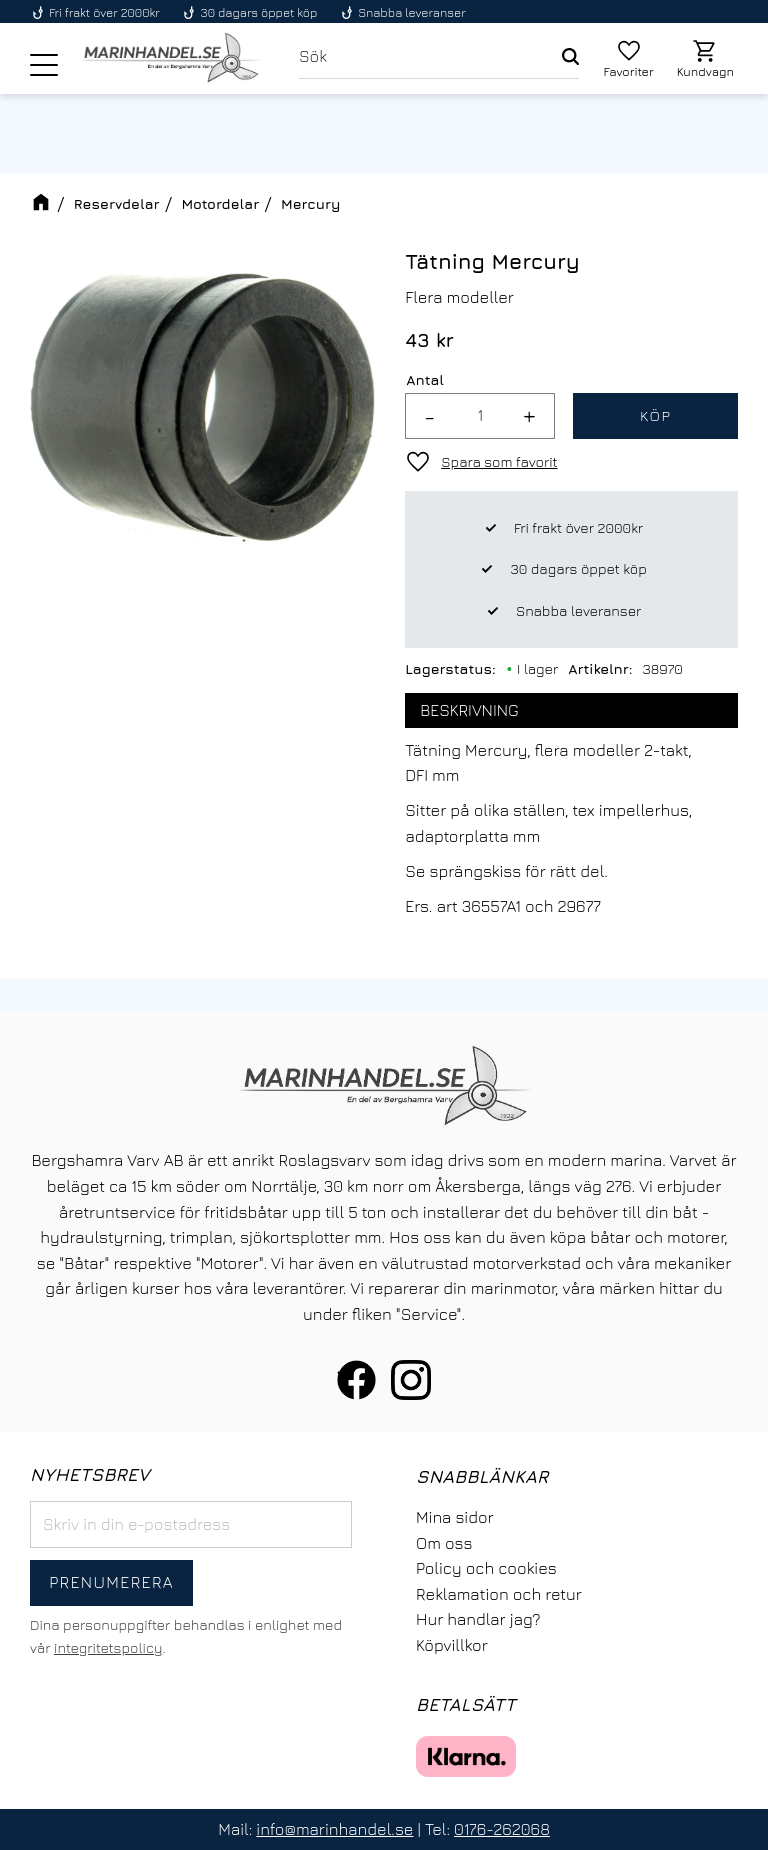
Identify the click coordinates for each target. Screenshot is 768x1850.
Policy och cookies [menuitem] (486, 1568)
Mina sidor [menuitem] (455, 1517)
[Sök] (570, 57)
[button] (44, 65)
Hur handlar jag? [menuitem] (478, 1619)
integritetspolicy (108, 1647)
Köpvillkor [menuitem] (452, 1645)
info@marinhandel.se (334, 1829)
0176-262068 (502, 1829)
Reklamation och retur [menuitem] (499, 1594)
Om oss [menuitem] (444, 1543)
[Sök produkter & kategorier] (430, 57)
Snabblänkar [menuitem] (482, 1476)
